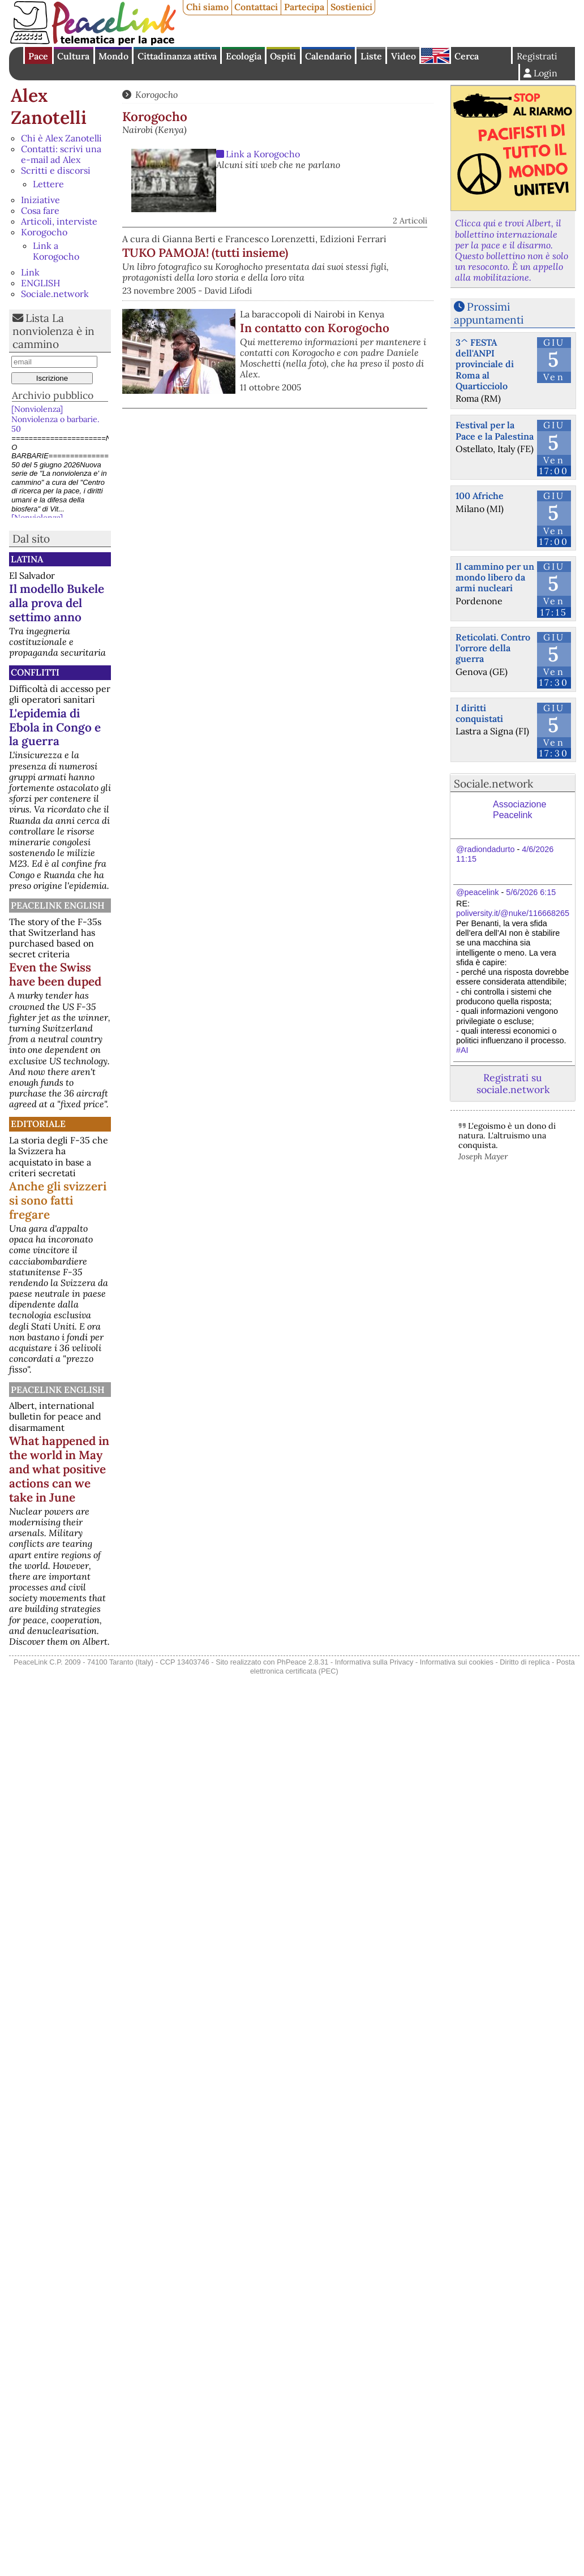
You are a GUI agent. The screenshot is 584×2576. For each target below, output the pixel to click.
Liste (371, 56)
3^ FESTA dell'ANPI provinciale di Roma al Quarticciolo (485, 364)
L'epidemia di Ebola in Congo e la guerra (55, 727)
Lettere (48, 184)
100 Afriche (480, 495)
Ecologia (243, 56)
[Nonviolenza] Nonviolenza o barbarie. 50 (55, 419)
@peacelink (477, 892)
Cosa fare (40, 210)
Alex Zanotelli (49, 106)
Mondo (113, 56)
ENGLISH (40, 283)
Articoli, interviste (59, 221)
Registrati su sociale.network (512, 1083)
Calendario (328, 56)
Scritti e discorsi (56, 170)
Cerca (466, 56)
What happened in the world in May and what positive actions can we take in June (59, 1469)
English (435, 55)
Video (403, 56)
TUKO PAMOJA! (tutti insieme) (205, 252)
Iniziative (40, 199)
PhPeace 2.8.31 (302, 1662)
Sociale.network (55, 293)
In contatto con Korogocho (314, 328)
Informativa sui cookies (456, 1662)
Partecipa (304, 6)
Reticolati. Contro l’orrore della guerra (493, 647)
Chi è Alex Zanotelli (61, 138)
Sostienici (351, 6)
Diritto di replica (524, 1662)
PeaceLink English (58, 905)
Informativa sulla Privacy (374, 1662)
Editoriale (38, 1123)
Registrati (537, 56)
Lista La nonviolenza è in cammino (53, 331)
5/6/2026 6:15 (531, 892)
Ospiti (283, 56)
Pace (38, 56)
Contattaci (256, 6)
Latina (27, 559)
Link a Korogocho (56, 251)
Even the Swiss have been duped (55, 974)
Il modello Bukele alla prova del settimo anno (56, 603)
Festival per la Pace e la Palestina (495, 430)
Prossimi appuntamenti (488, 313)
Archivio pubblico (52, 395)
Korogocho (44, 232)
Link (30, 272)
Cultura (73, 56)
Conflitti (35, 672)
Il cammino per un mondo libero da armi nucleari (495, 577)
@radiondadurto (485, 849)
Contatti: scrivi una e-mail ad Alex (61, 154)
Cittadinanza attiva (177, 56)
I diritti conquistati (479, 713)
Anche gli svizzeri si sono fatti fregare (57, 1200)
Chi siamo (207, 6)
